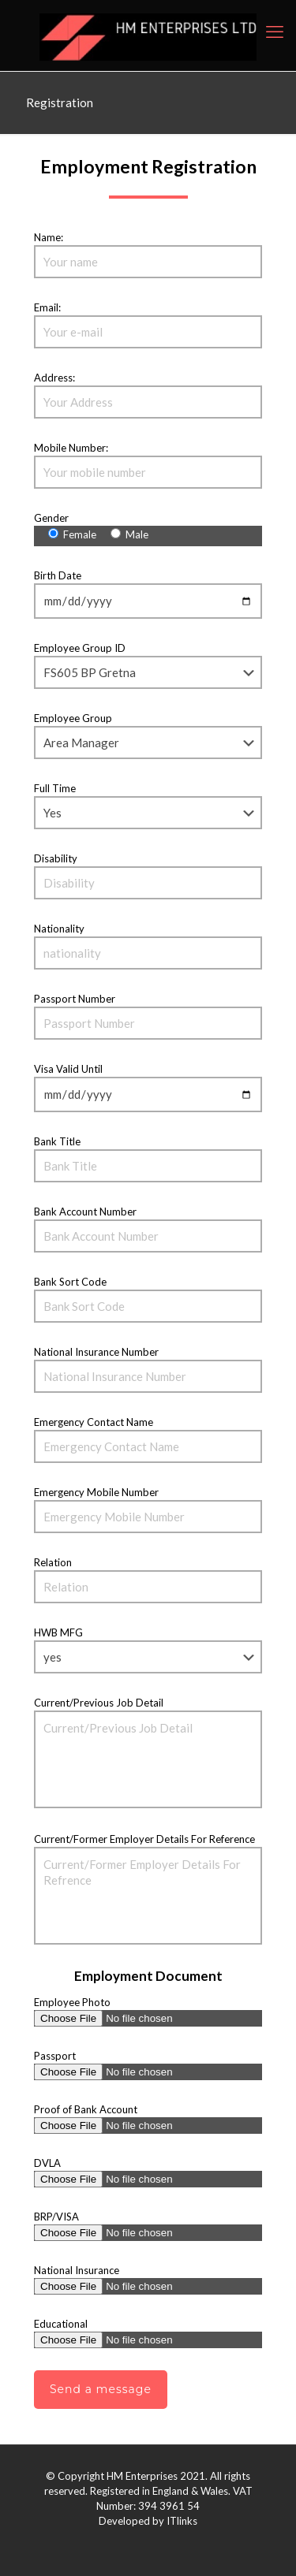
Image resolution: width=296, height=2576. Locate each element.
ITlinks (182, 2521)
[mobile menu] (274, 31)
